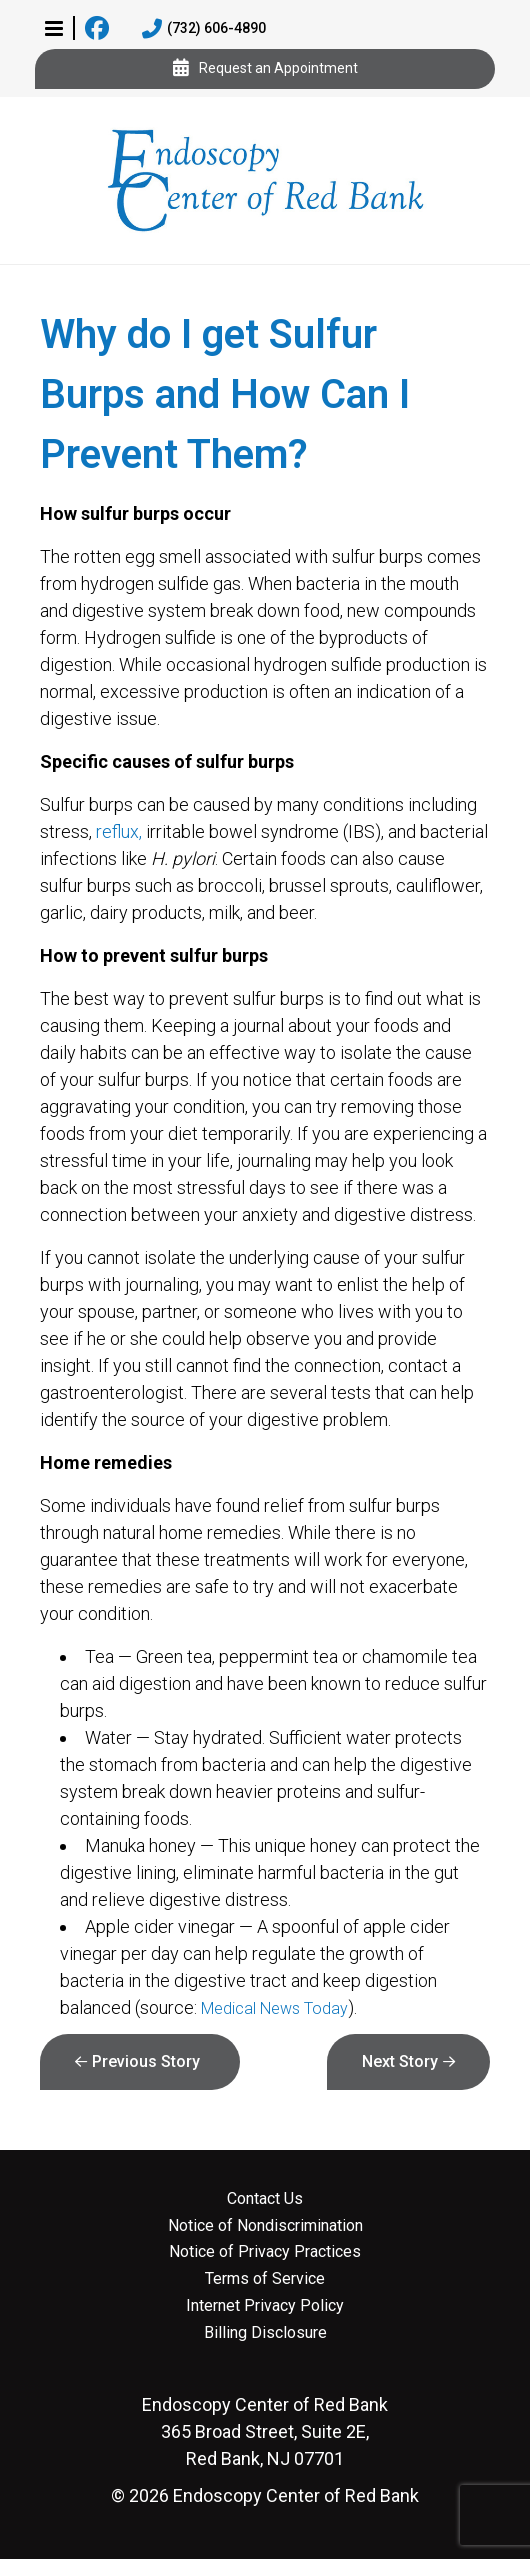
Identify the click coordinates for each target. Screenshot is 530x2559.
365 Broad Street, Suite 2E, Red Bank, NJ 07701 (265, 2431)
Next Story (400, 2061)
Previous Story (146, 2061)
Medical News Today (274, 2008)
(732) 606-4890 (204, 29)
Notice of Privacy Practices (265, 2252)
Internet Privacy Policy (265, 2306)
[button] (54, 28)
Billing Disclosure (265, 2333)
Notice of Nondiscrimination (265, 2226)
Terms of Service (265, 2279)
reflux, (119, 831)
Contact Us (265, 2199)
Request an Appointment (265, 69)
